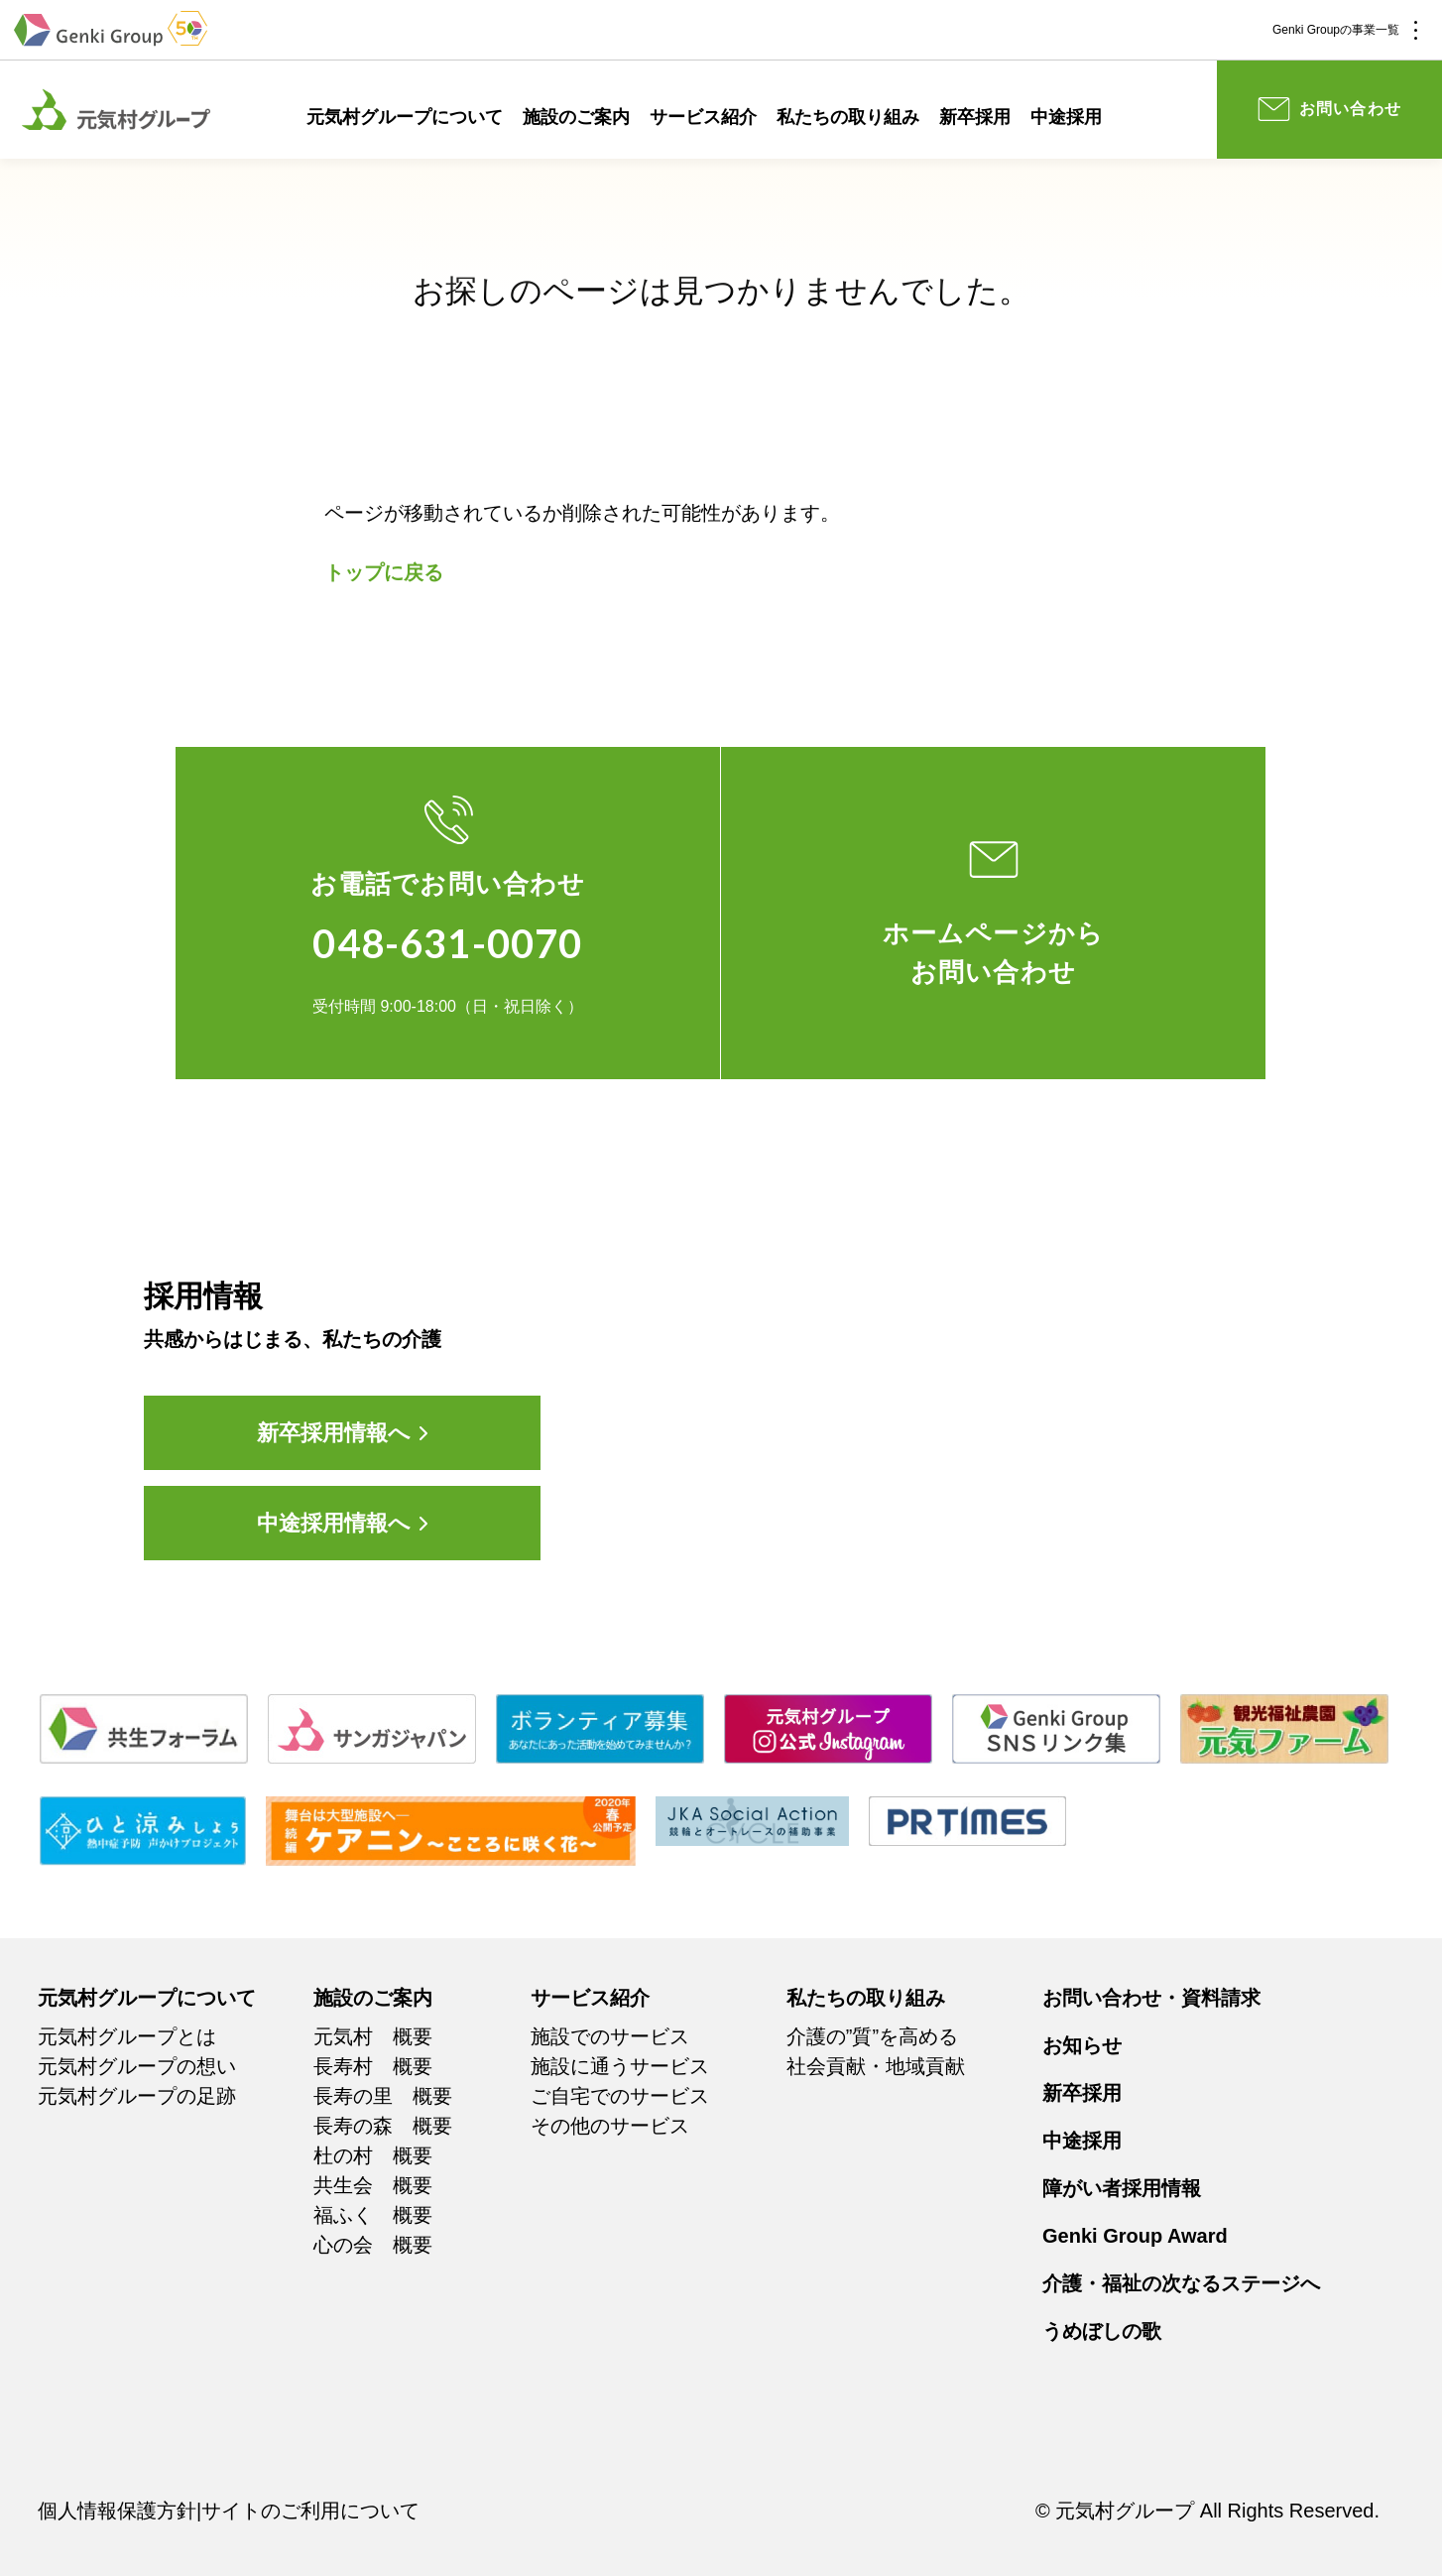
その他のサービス (610, 2126)
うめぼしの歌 (1101, 2331)
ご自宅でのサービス (620, 2096)
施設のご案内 (576, 117)
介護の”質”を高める (872, 2036)
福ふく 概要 (372, 2215)
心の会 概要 (372, 2245)
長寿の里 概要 (382, 2096)
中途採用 (1066, 117)
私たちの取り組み (848, 117)
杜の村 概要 (372, 2155)
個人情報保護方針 (117, 2510)
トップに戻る (383, 572)
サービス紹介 (703, 117)
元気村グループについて (404, 117)
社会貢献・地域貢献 (875, 2066)
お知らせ (1082, 2045)
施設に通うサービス (620, 2066)
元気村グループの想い (137, 2066)
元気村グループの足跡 (137, 2096)
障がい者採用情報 (1121, 2188)
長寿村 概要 (372, 2066)
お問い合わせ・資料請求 (1151, 1998)
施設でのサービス (610, 2036)
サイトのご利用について (310, 2510)
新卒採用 (975, 117)
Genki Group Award (1135, 2236)
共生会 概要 (372, 2185)
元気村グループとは (127, 2036)
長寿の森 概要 (382, 2126)
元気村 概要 (372, 2036)
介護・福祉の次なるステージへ (1181, 2283)
